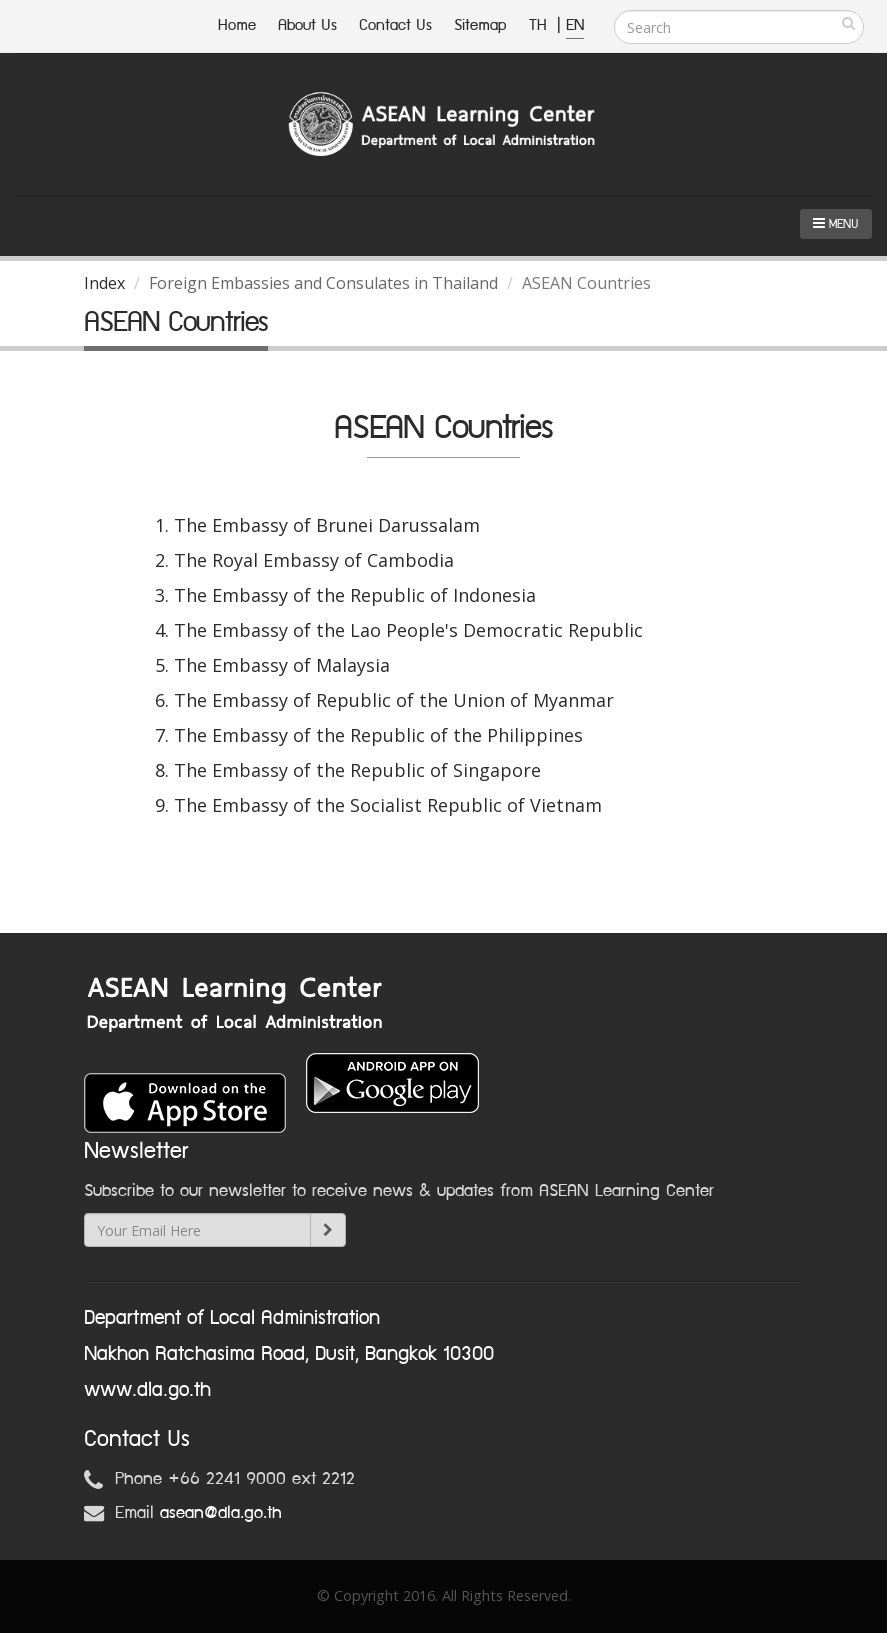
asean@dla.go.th (221, 1513)
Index (104, 283)
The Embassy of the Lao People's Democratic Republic (408, 630)
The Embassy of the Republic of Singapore (357, 770)
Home (237, 25)
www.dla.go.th (147, 1390)
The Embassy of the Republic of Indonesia (355, 595)
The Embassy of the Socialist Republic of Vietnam (388, 805)
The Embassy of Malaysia (282, 665)
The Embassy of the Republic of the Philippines (378, 735)
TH (540, 25)
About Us (307, 25)
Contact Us (395, 25)
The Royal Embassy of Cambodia (314, 560)
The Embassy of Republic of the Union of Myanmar (394, 700)
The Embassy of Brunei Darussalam (327, 525)
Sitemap (480, 25)
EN (575, 25)
